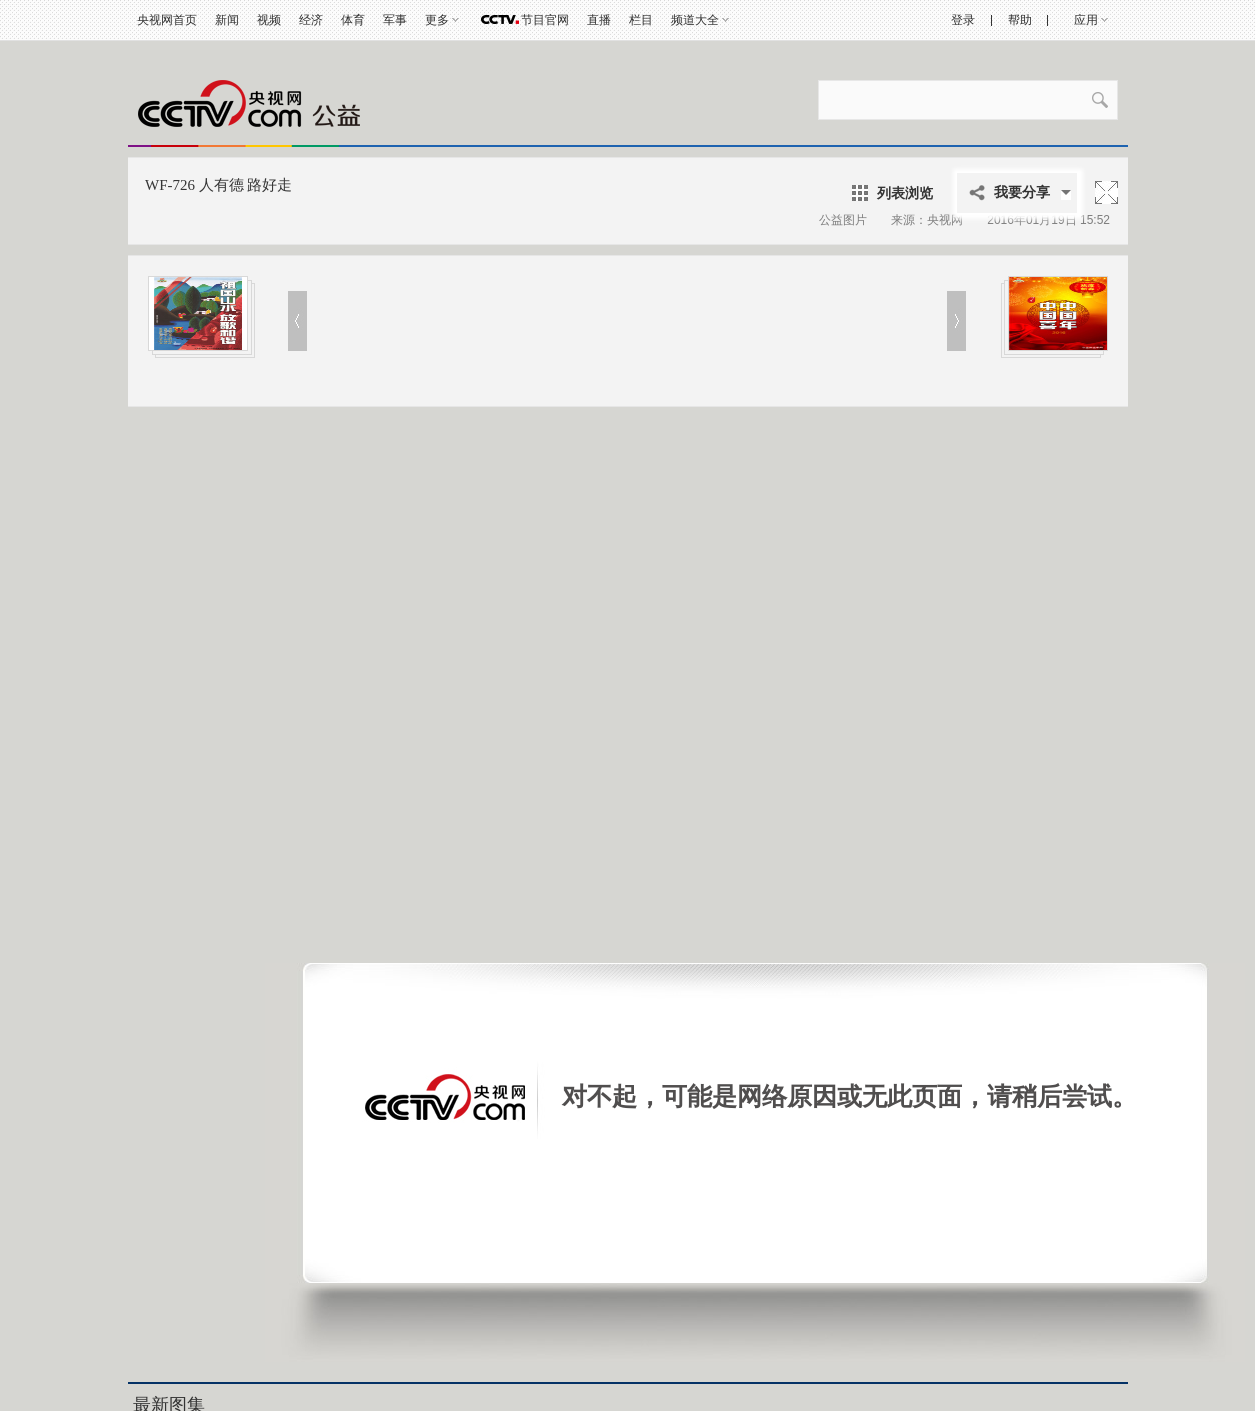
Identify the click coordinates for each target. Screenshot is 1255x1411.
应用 (1086, 20)
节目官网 (545, 20)
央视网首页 (167, 20)
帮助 (1020, 20)
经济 (311, 20)
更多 (437, 20)
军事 (395, 20)
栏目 (641, 20)
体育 (353, 20)
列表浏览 (905, 193)
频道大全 (695, 20)
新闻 (227, 20)
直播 (599, 20)
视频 (269, 20)
